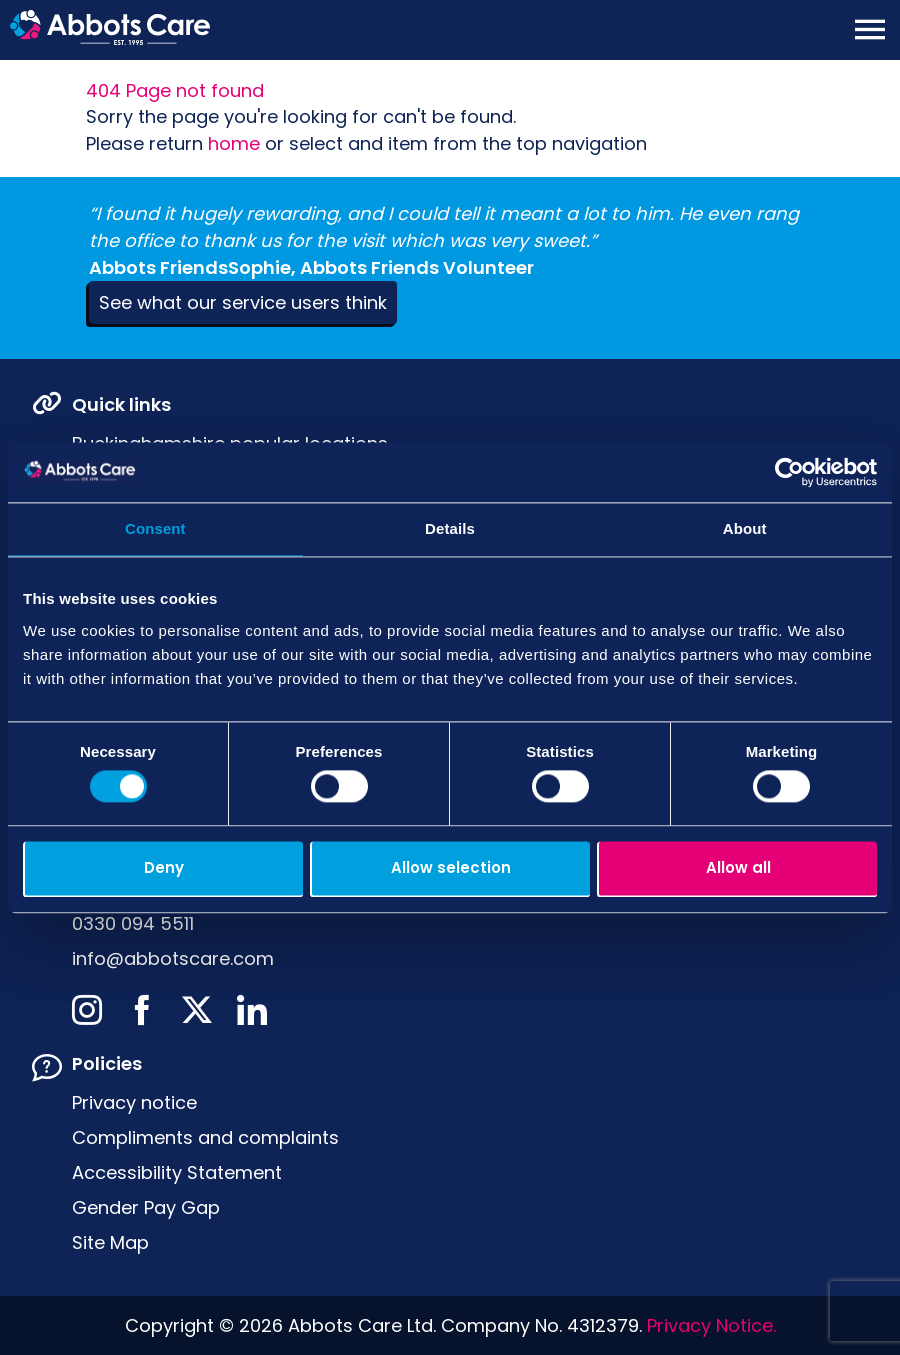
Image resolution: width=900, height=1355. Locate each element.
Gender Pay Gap (146, 1207)
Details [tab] (450, 528)
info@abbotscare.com (173, 958)
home (234, 143)
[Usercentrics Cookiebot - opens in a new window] (789, 472)
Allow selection (451, 867)
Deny (164, 867)
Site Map (110, 1242)
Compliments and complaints (205, 1137)
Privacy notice (134, 1102)
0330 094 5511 (133, 923)
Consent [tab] (155, 528)
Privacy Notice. (711, 1325)
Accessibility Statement (177, 1172)
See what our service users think (243, 302)
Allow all (738, 867)
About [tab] (745, 528)
